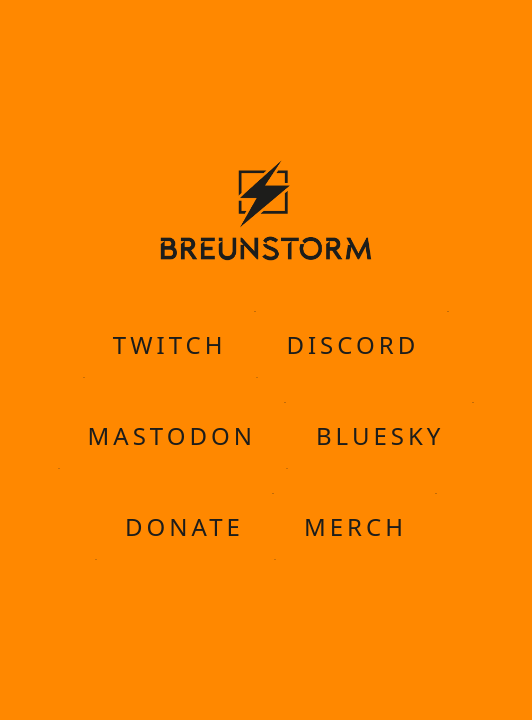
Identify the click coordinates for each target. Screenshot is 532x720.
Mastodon (172, 435)
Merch (355, 526)
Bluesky (380, 435)
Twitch (170, 344)
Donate (184, 526)
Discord (352, 344)
